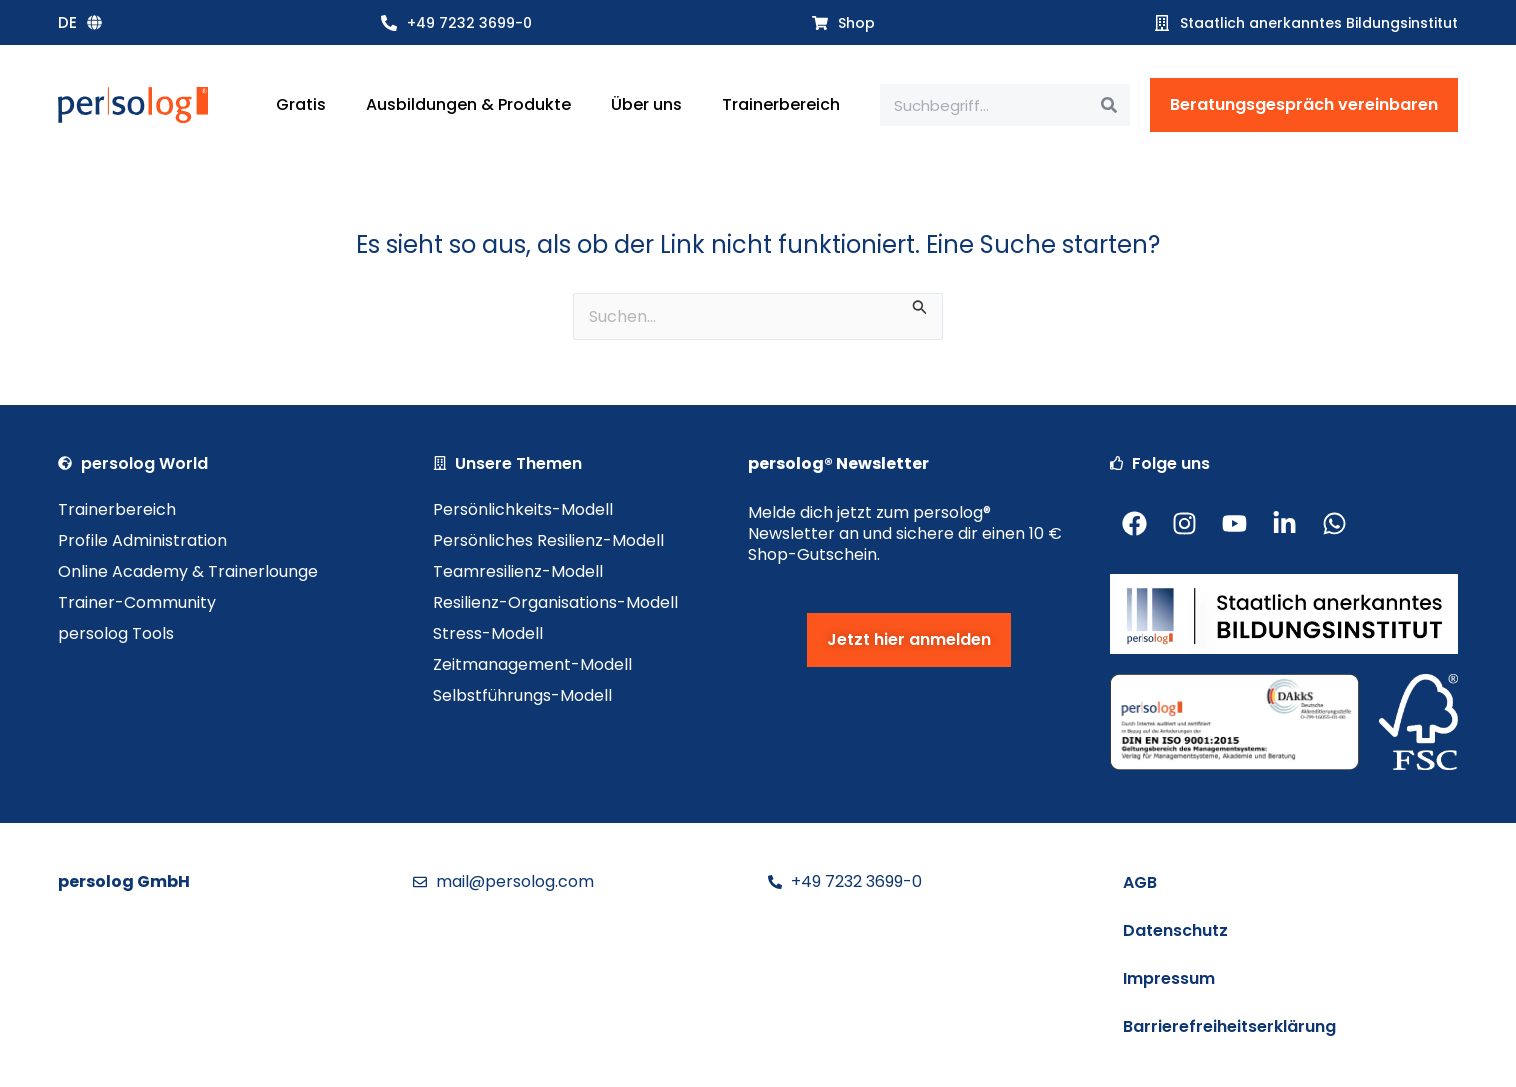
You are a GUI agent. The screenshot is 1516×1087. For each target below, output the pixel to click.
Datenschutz (1175, 930)
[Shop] (820, 23)
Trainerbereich (781, 104)
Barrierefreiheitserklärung (1229, 1026)
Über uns (646, 104)
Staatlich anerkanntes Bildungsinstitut (1319, 23)
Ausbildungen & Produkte (468, 104)
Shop (856, 23)
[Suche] (1109, 105)
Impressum (1169, 978)
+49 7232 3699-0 (469, 23)
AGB (1140, 882)
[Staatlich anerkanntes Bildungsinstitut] (1162, 23)
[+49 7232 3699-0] (389, 23)
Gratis (301, 104)
